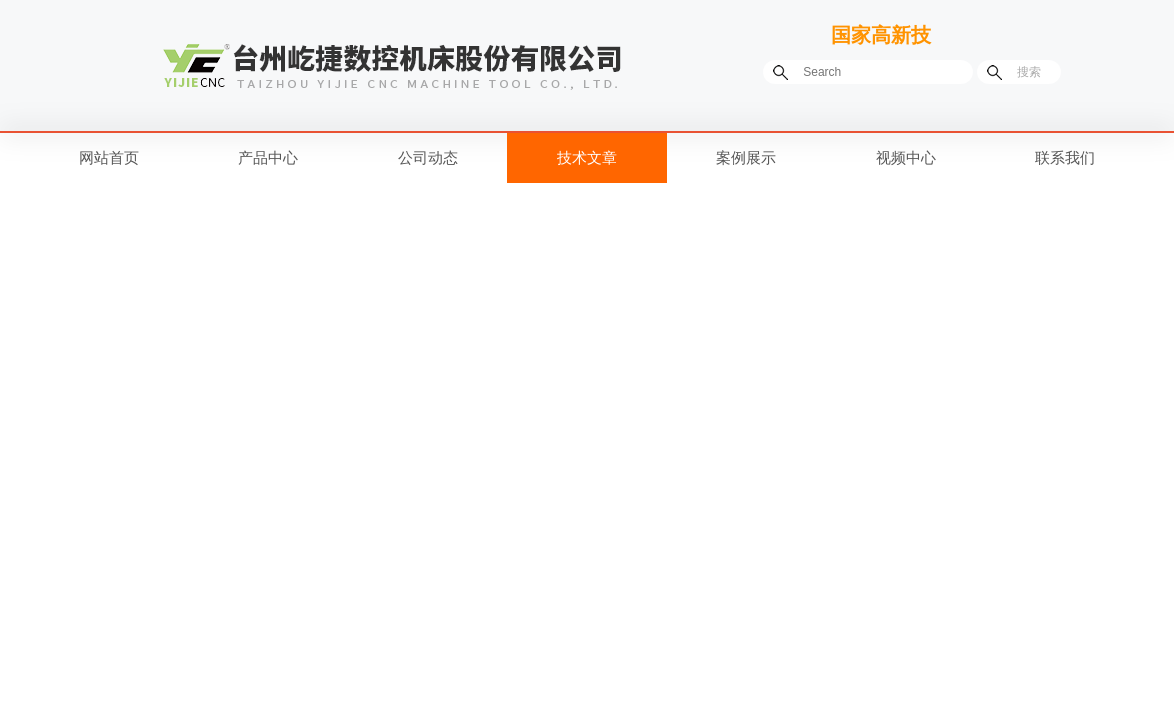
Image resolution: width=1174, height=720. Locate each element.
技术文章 (587, 157)
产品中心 (268, 157)
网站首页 (109, 157)
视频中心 (906, 157)
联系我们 (1065, 157)
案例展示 (746, 157)
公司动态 (428, 157)
